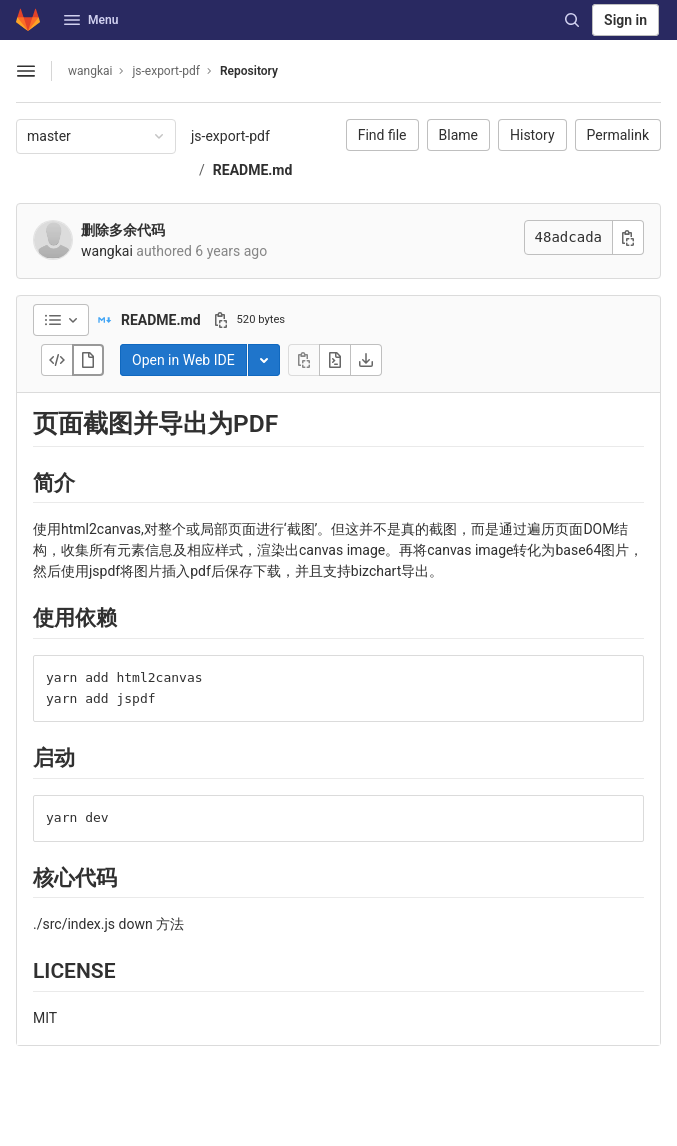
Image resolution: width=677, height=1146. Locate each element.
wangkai (90, 71)
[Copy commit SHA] (628, 237)
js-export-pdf (230, 136)
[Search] (572, 20)
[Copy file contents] (304, 360)
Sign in (625, 20)
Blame (458, 135)
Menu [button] (91, 20)
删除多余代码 (123, 230)
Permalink (618, 135)
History (532, 135)
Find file (382, 135)
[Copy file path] (221, 320)
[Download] (366, 360)
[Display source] (57, 360)
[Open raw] (335, 360)
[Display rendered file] (88, 360)
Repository (249, 71)
